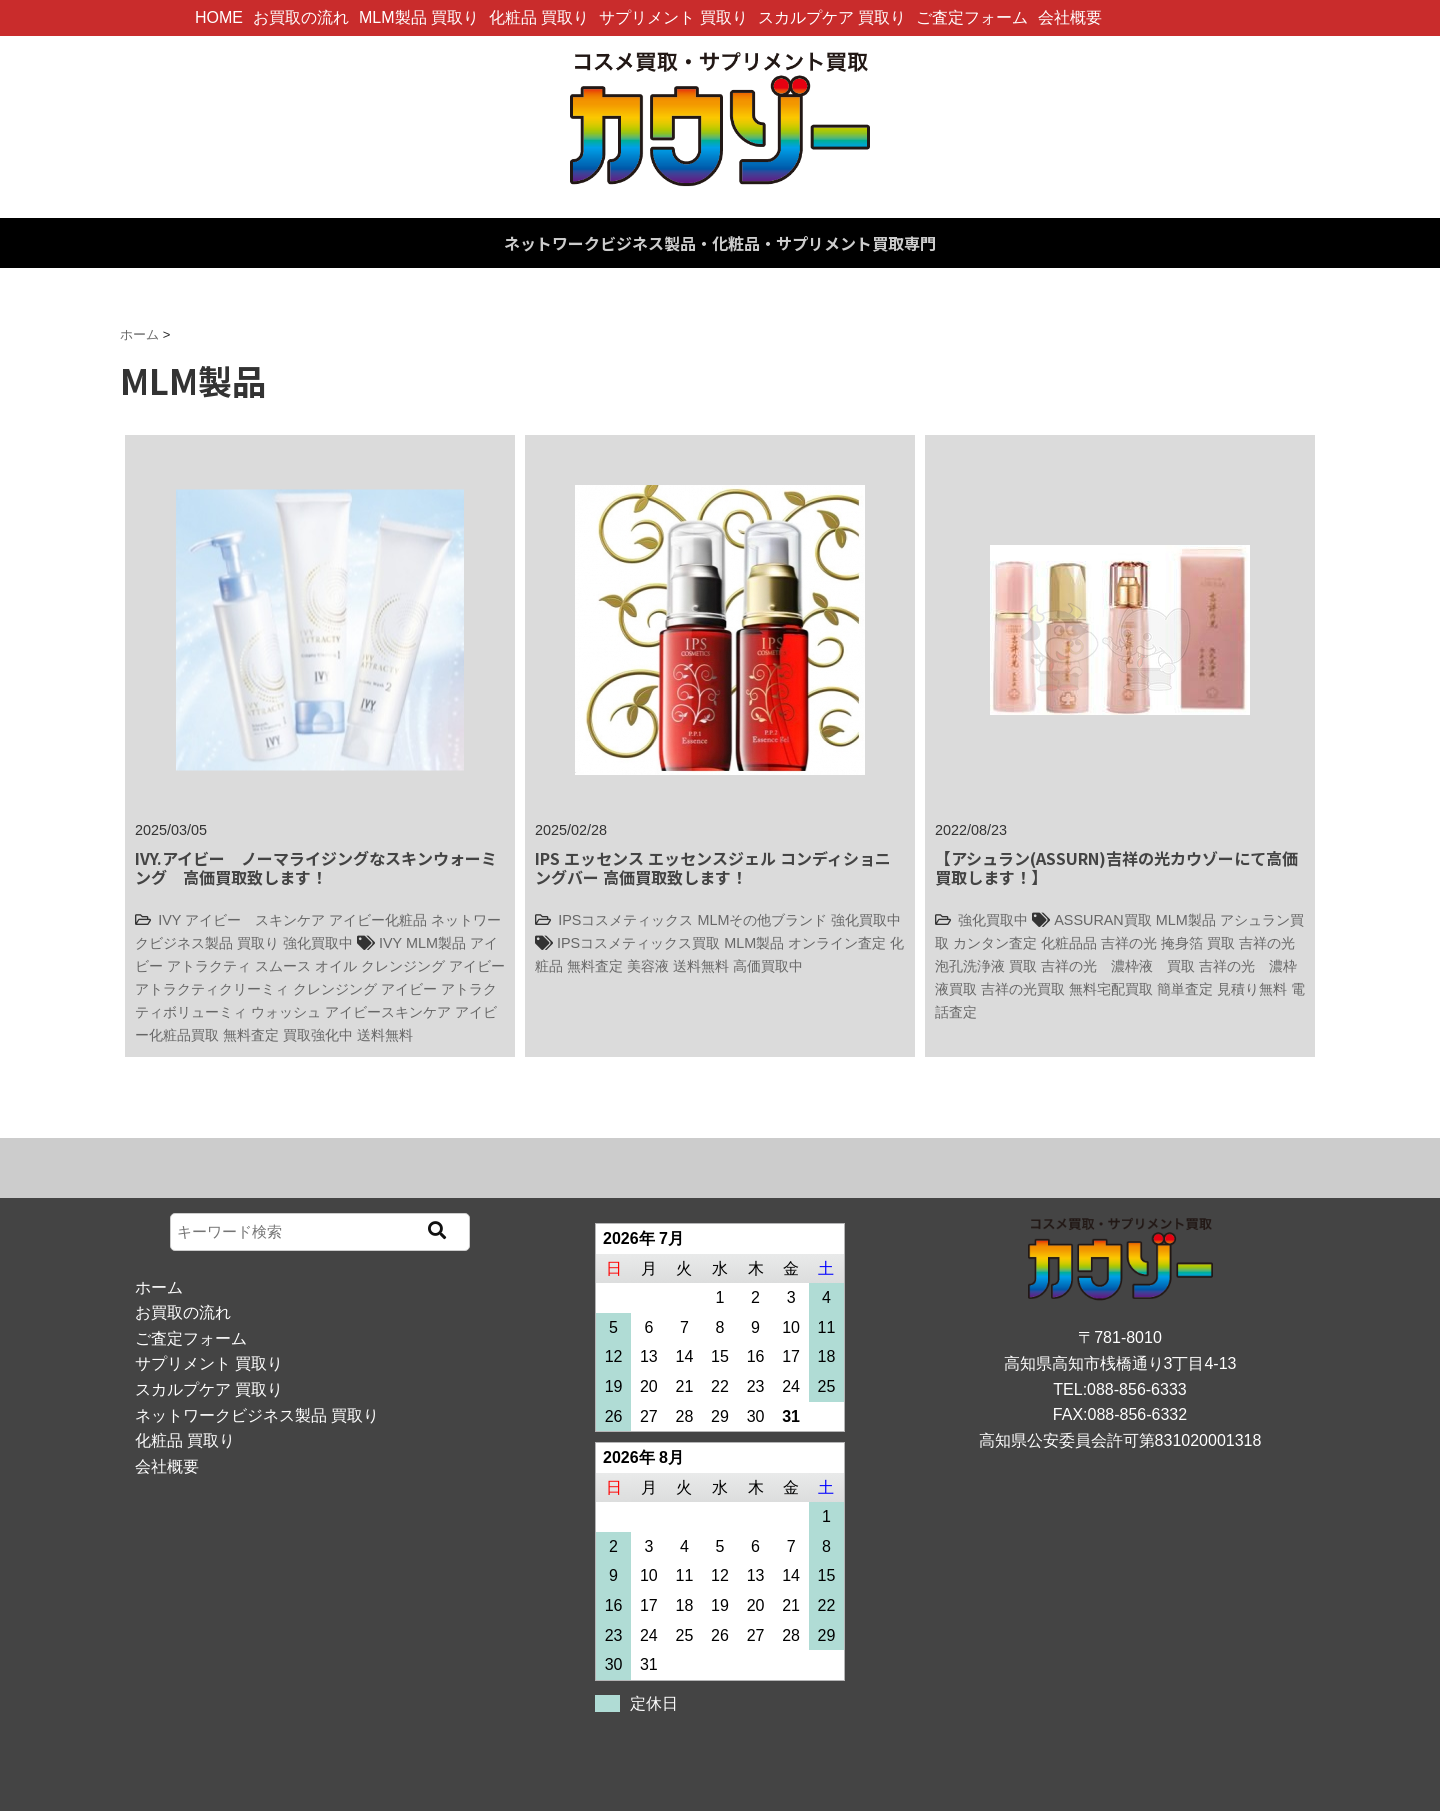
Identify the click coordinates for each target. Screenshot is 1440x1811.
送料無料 (385, 1035)
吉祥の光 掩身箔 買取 (1168, 943)
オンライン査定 (837, 943)
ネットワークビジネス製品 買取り (257, 1415)
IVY (169, 920)
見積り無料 (1252, 989)
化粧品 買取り (539, 17)
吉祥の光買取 (1023, 989)
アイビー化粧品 (378, 920)
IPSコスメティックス (625, 920)
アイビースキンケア (388, 1012)
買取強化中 (318, 1035)
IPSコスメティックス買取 (638, 943)
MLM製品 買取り (419, 17)
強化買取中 (318, 943)
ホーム (159, 1287)
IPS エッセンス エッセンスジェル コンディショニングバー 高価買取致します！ (713, 867)
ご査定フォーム (972, 17)
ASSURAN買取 (1103, 920)
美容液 (648, 966)
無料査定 (251, 1035)
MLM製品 (436, 943)
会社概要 (1070, 17)
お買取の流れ (301, 17)
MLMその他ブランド (762, 920)
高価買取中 (768, 966)
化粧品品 (1069, 943)
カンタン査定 (995, 943)
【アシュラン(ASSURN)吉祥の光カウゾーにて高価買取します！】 (1116, 867)
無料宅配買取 (1111, 989)
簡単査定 (1185, 989)
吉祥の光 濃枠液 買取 (1118, 966)
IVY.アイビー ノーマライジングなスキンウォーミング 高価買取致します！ (316, 867)
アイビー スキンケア (255, 920)
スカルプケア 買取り (832, 17)
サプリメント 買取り (673, 17)
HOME (219, 17)
